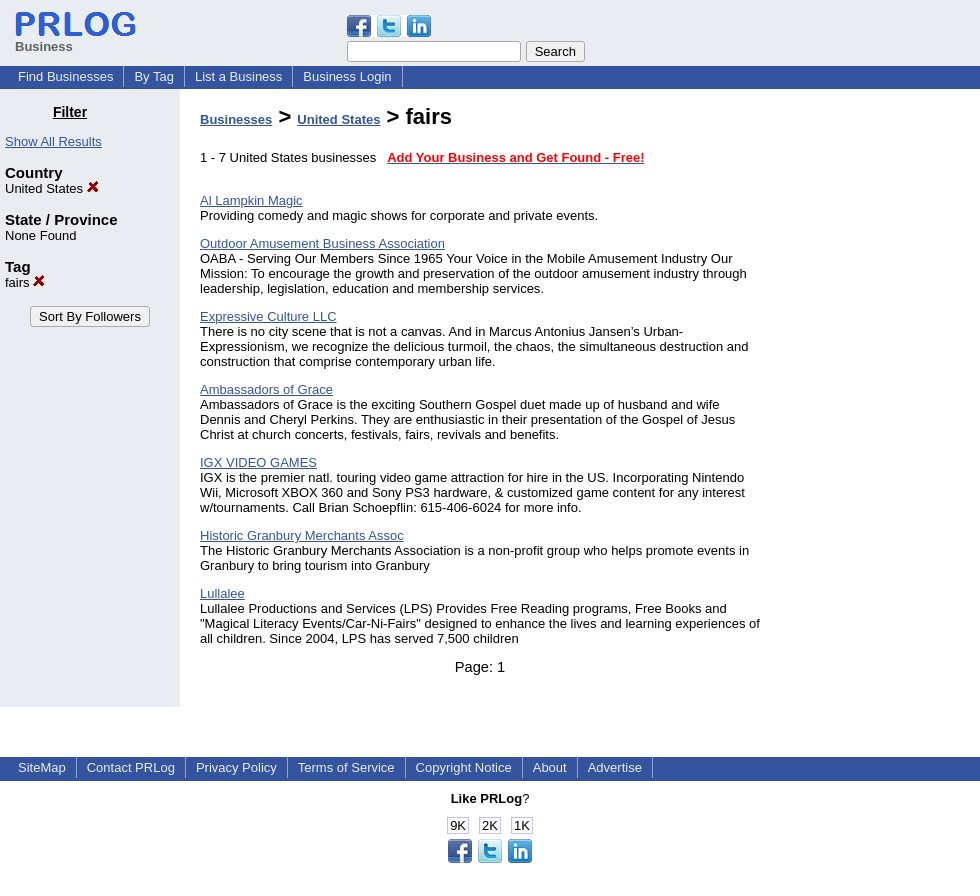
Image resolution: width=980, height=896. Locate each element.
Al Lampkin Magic (251, 200)
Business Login (347, 76)
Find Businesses (65, 76)
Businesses (236, 119)
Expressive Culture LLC (268, 316)
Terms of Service (346, 767)
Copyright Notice (464, 767)
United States (52, 188)
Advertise (615, 767)
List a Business (238, 76)
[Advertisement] (878, 404)
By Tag (154, 76)
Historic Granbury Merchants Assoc (302, 535)
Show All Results (53, 141)
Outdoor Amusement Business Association (322, 243)
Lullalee (222, 593)
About (550, 767)
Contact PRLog (131, 767)
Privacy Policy (236, 767)
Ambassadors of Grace (266, 389)
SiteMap (42, 767)
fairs (25, 282)
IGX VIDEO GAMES (258, 462)
